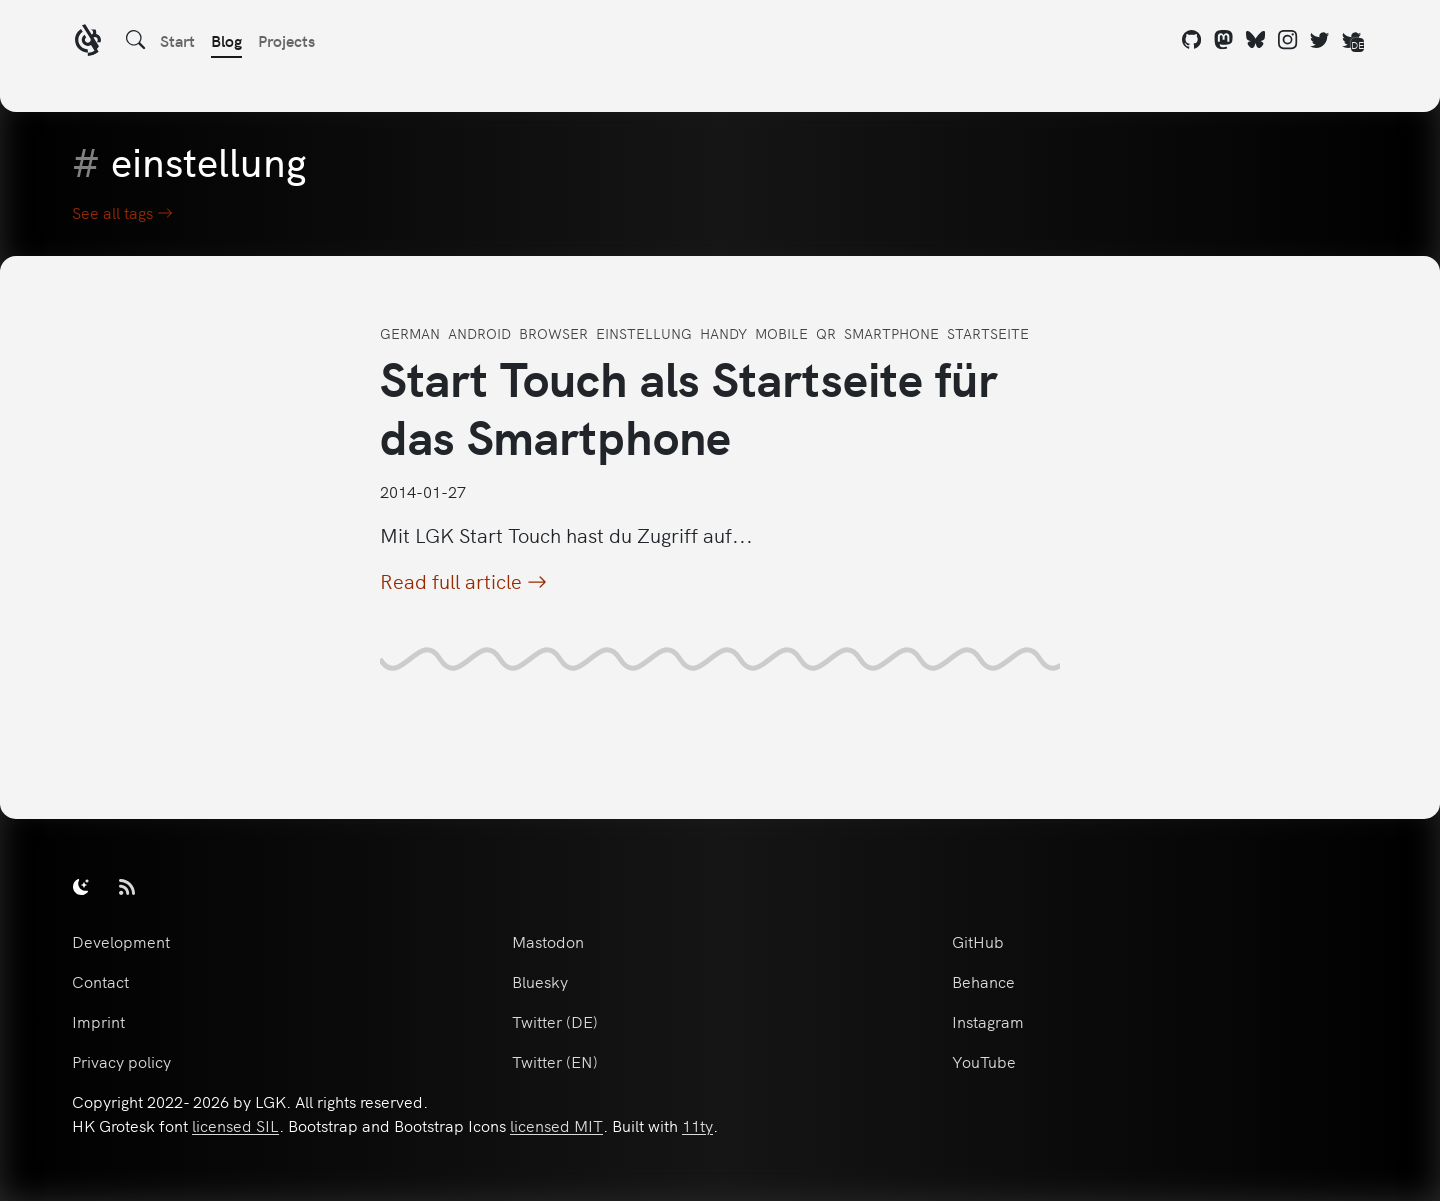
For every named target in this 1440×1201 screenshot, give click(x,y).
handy (723, 333)
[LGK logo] (88, 42)
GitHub (978, 941)
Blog (226, 40)
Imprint (98, 1021)
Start (177, 40)
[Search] (136, 40)
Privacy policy (121, 1061)
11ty (697, 1125)
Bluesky (540, 981)
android (479, 333)
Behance (983, 981)
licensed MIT (556, 1125)
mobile (781, 333)
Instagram (988, 1021)
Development (121, 941)
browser (553, 333)
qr (826, 333)
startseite (988, 333)
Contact (100, 981)
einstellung (644, 333)
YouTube (984, 1061)
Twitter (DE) (555, 1021)
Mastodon (548, 941)
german (410, 333)
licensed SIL (235, 1125)
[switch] (81, 886)
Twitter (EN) (555, 1061)
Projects (286, 40)
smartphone (891, 333)
